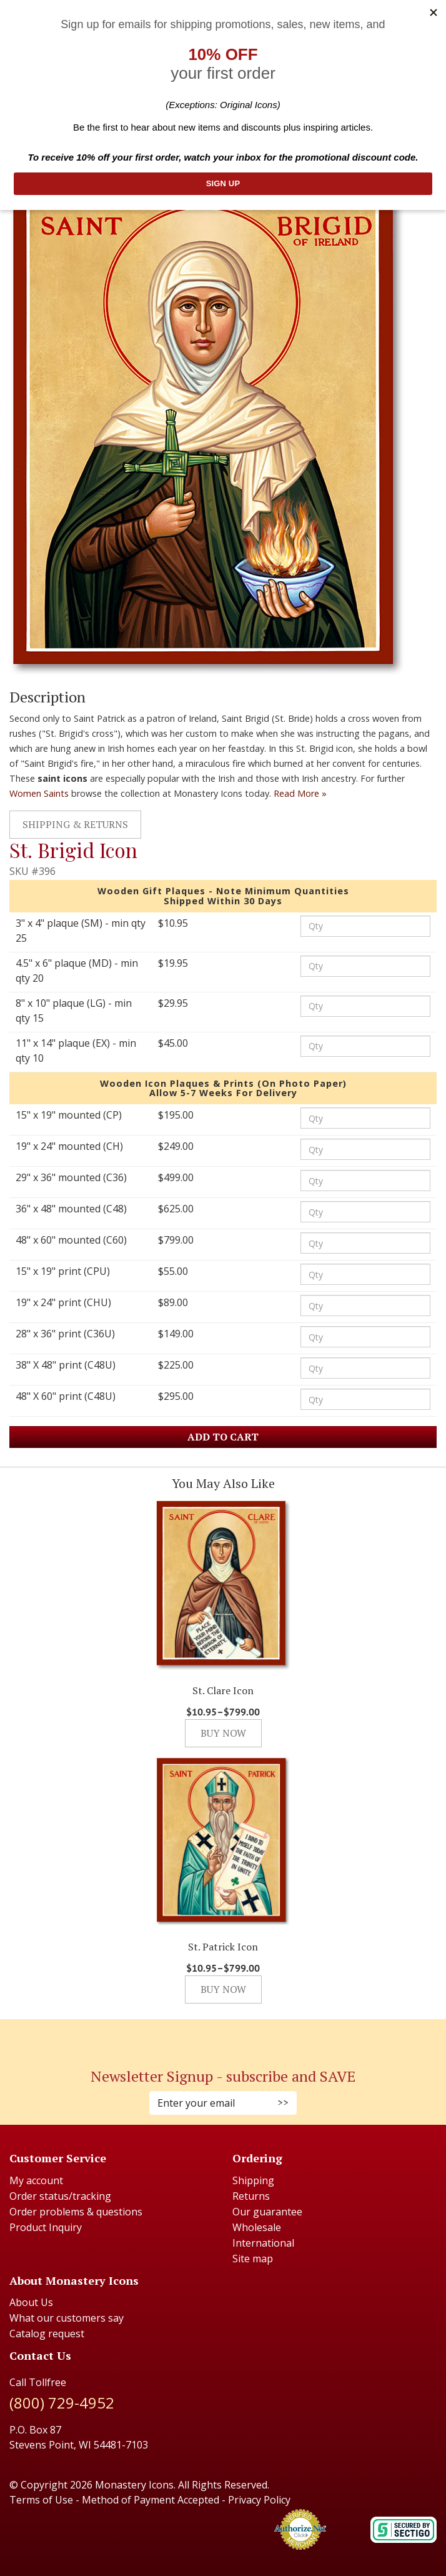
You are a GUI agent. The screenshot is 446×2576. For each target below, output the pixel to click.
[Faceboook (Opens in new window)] (210, 2036)
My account (36, 2180)
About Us (31, 2302)
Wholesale (256, 2227)
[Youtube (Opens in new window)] (235, 2036)
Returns (251, 2196)
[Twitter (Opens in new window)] (229, 2036)
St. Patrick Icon (223, 1947)
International (263, 2243)
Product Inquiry (45, 2227)
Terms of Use (41, 2500)
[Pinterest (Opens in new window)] (223, 2036)
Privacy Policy (259, 2500)
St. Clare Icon (223, 1690)
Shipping (253, 2180)
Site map (252, 2258)
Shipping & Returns (75, 824)
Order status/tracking (60, 2196)
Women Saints (39, 793)
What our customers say (66, 2318)
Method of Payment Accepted (150, 2500)
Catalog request (46, 2333)
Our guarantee (267, 2212)
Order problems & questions (75, 2212)
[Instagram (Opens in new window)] (217, 2036)
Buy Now (223, 1733)
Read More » (300, 793)
